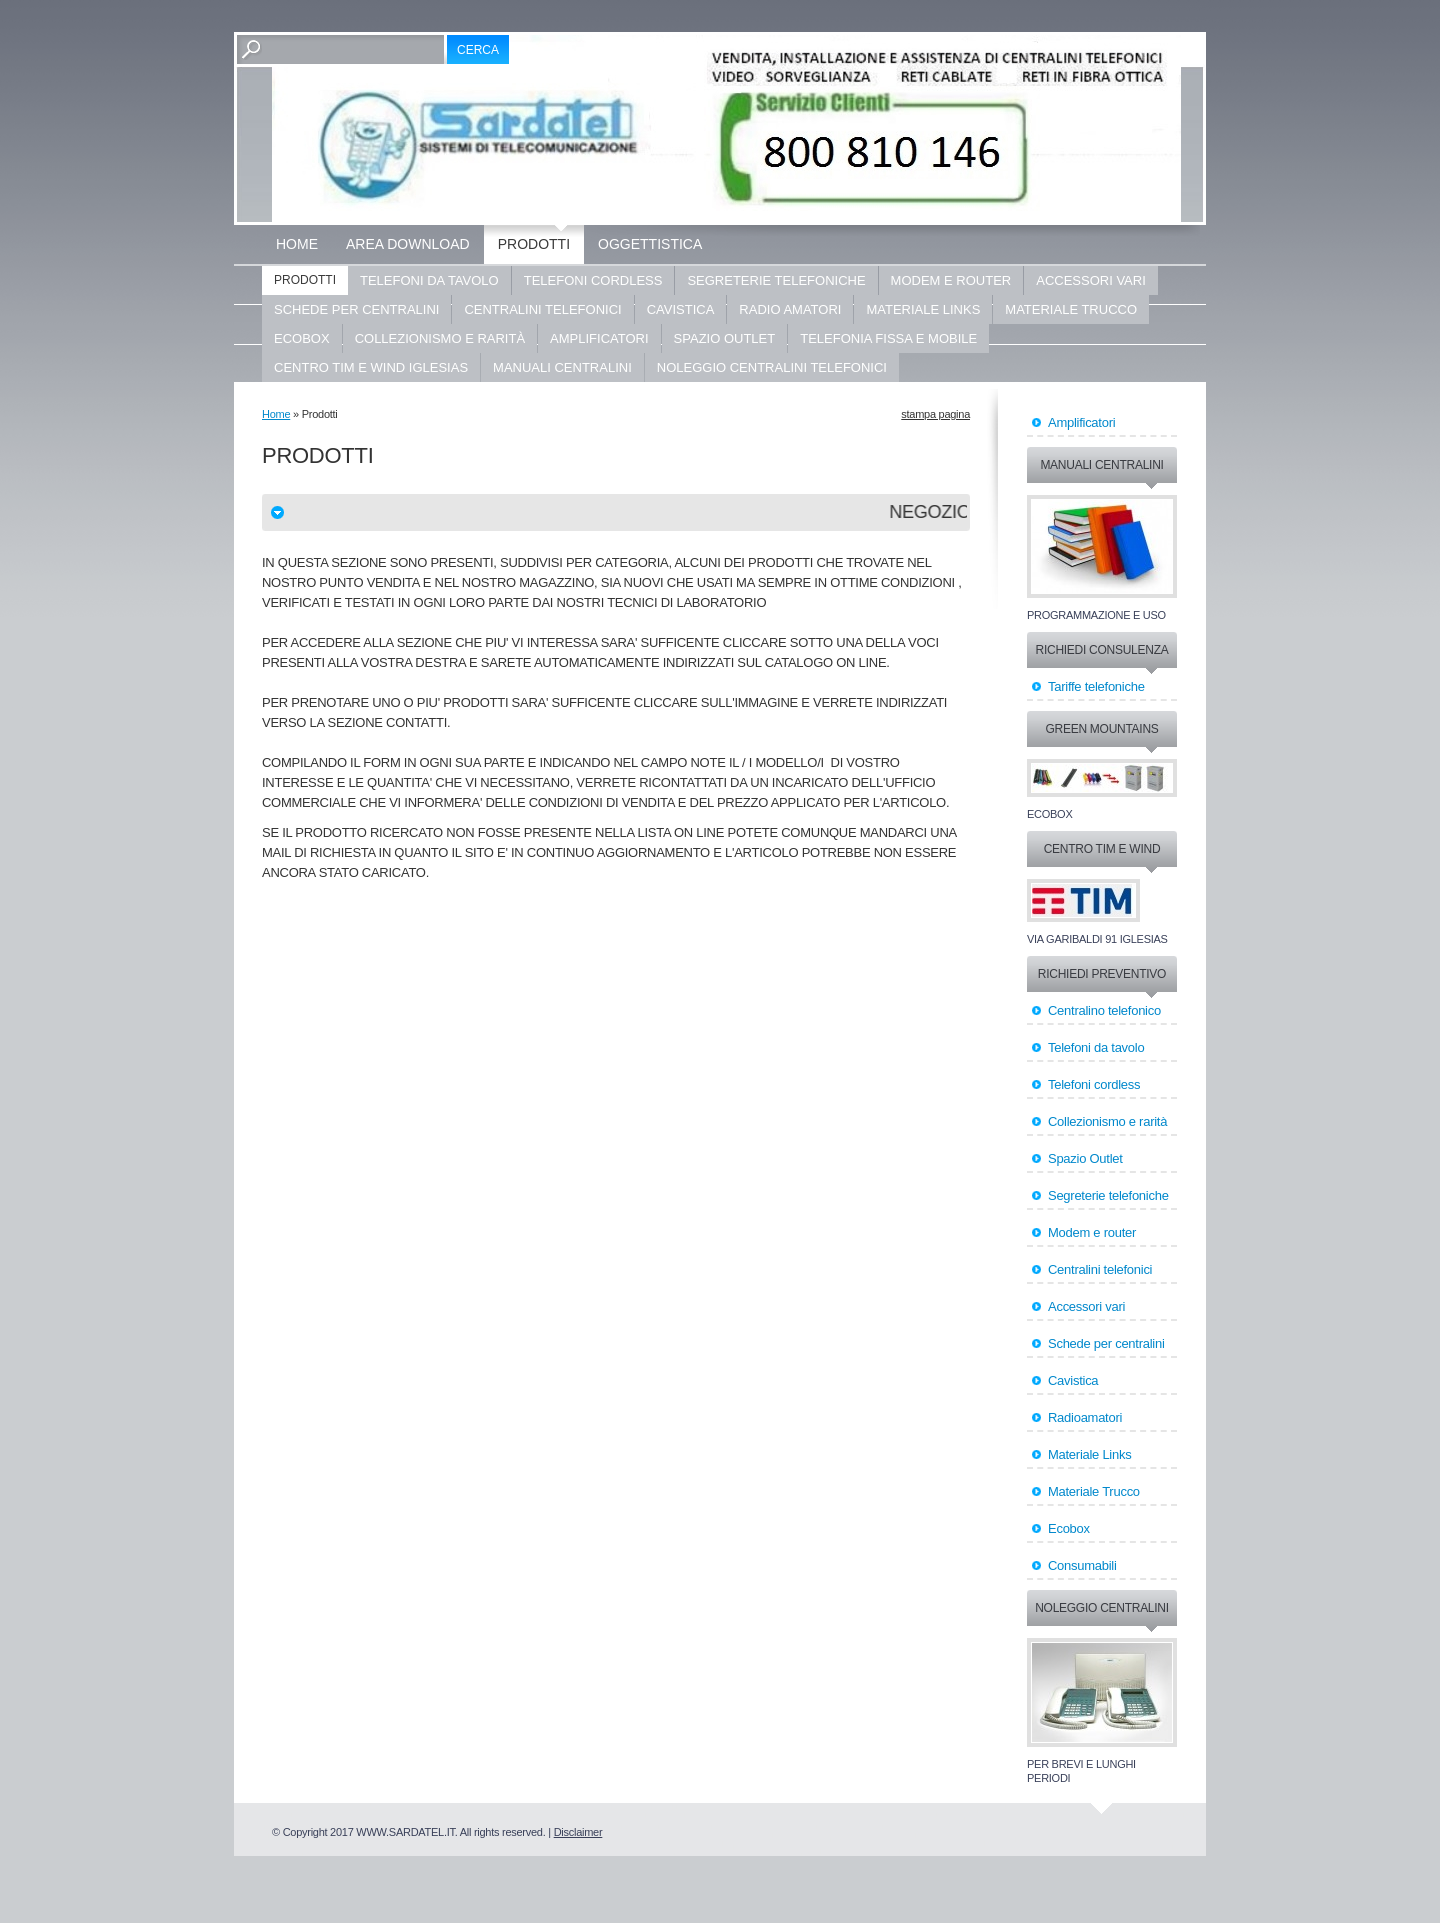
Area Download (408, 244)
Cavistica (681, 309)
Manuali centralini (562, 367)
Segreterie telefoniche (776, 280)
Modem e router (951, 280)
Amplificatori (599, 338)
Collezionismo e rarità (440, 338)
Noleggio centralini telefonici (772, 367)
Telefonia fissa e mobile (888, 338)
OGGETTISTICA (650, 244)
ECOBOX (302, 338)
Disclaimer (578, 1832)
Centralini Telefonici (542, 309)
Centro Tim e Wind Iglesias (371, 367)
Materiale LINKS (923, 309)
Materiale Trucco (1071, 309)
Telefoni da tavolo (429, 280)
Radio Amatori (790, 309)
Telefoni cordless (593, 280)
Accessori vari (1091, 280)
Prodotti (534, 244)
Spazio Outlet (725, 338)
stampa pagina (935, 414)
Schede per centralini (356, 309)
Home (297, 244)
